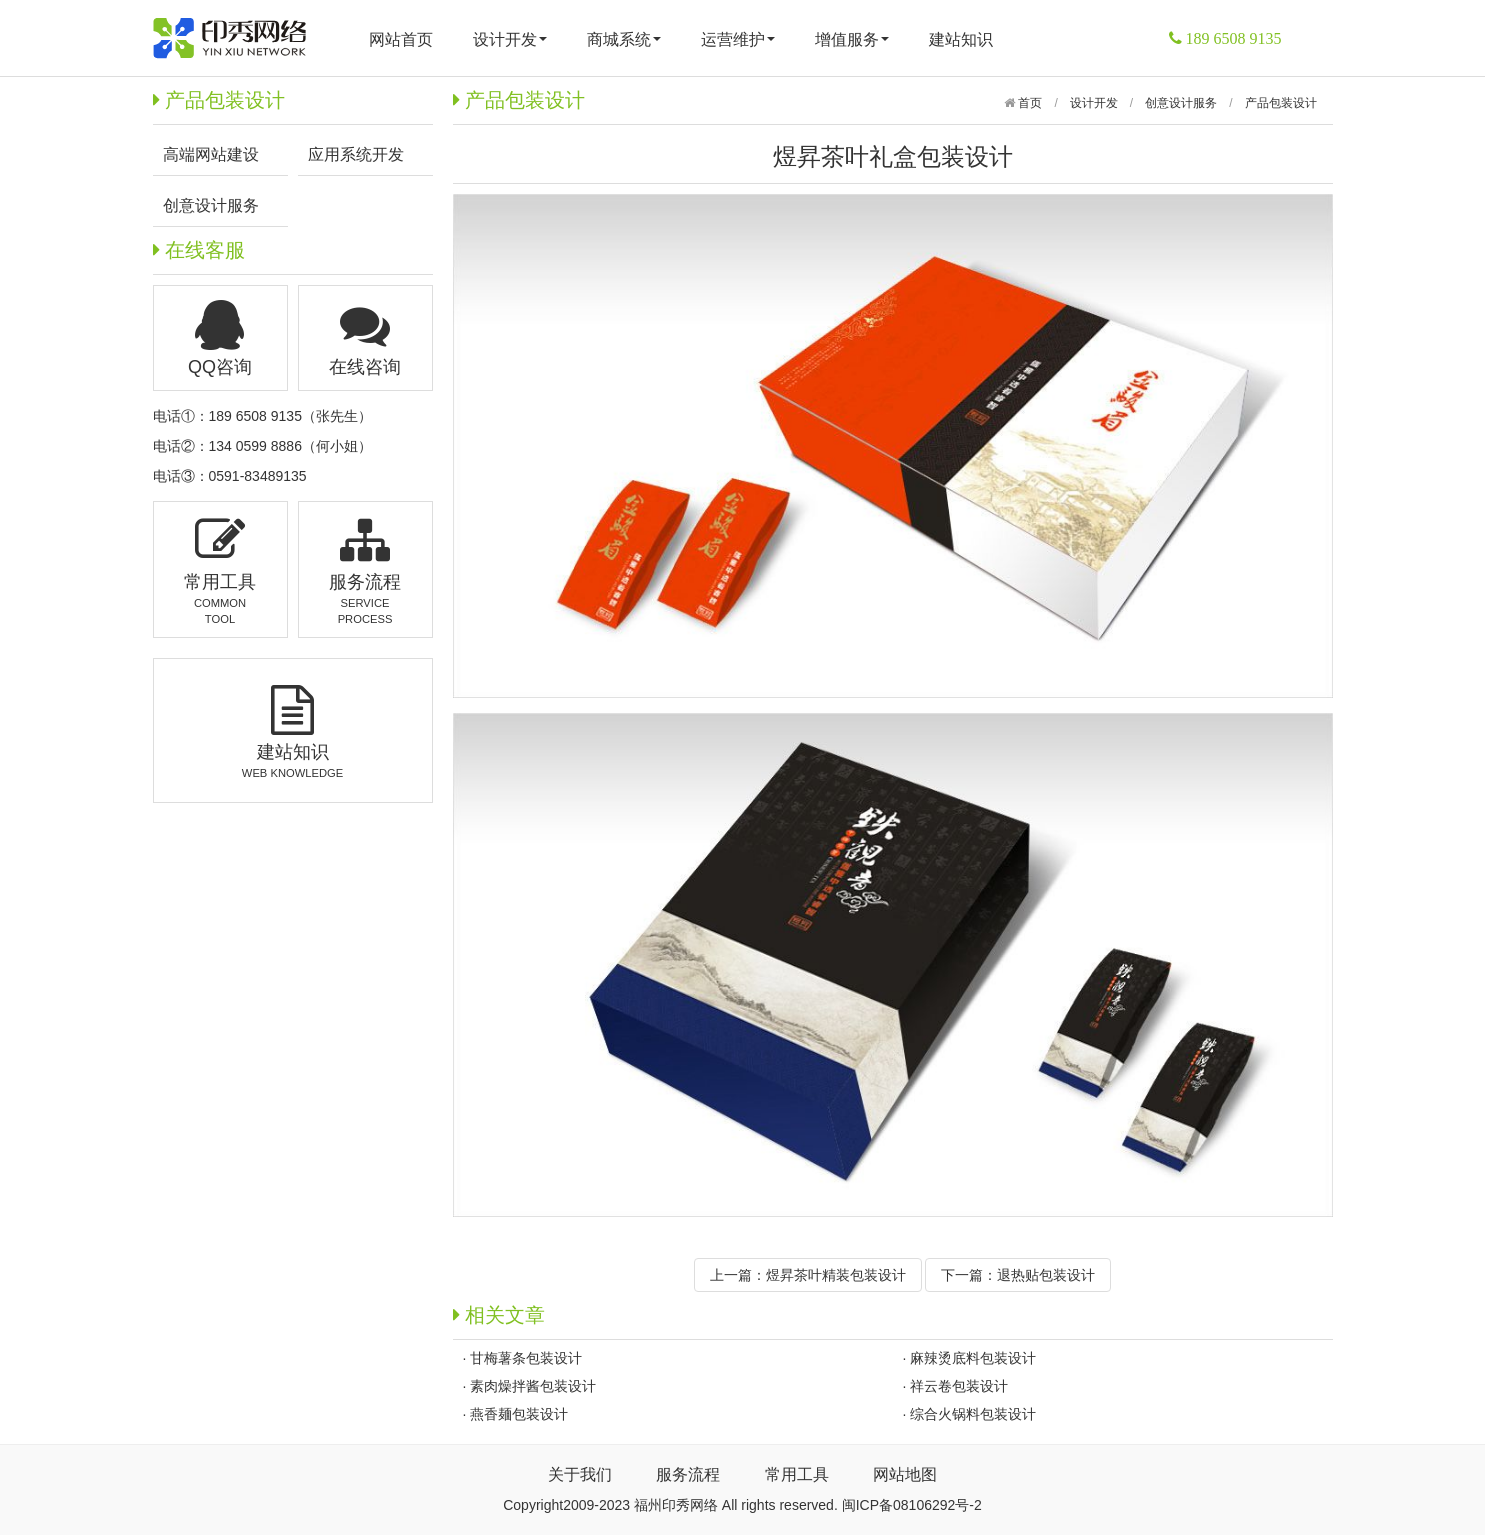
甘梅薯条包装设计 (526, 1358)
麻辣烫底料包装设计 (973, 1358)
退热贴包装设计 (1046, 1275)
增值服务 (852, 39)
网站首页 (401, 39)
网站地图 (905, 1474)
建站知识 (961, 39)
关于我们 (580, 1474)
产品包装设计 (1281, 103)
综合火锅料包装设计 (973, 1414)
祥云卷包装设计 (959, 1386)
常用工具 (797, 1474)
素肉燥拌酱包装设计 (533, 1386)
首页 (1028, 103)
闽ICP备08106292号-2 (912, 1505)
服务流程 (688, 1474)
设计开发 (510, 39)
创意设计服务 (1181, 103)
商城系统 (624, 39)
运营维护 (738, 39)
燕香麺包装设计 (519, 1414)
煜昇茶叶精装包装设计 (836, 1275)
